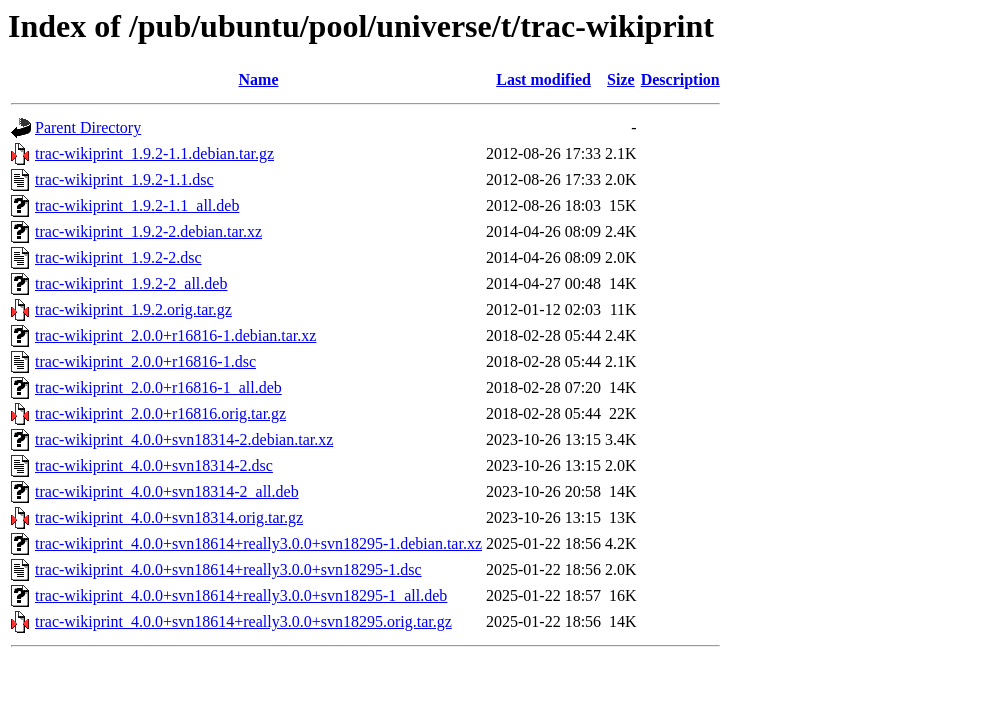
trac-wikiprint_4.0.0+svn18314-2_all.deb (167, 491)
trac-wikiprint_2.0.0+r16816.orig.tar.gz (160, 413)
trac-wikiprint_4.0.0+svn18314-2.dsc (154, 465)
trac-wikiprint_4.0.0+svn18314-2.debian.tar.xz (184, 439)
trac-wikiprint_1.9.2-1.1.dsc (124, 179)
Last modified (543, 79)
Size (621, 79)
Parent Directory (88, 127)
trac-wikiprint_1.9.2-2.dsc (118, 257)
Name (259, 79)
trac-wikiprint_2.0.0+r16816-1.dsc (145, 361)
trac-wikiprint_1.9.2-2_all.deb (131, 283)
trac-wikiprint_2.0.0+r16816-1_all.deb (158, 387)
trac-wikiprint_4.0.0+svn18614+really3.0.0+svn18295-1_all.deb (241, 595)
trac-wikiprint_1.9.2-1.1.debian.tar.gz (154, 153)
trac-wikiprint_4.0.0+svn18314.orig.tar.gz (169, 517)
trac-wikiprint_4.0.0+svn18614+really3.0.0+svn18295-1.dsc (228, 569)
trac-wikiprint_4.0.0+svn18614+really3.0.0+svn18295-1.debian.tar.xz (258, 543)
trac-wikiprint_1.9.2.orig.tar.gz (133, 309)
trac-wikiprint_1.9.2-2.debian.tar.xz (148, 231)
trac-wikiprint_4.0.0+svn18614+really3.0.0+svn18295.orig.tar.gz (243, 621)
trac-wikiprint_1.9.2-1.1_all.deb (137, 205)
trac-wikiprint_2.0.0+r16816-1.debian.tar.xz (175, 335)
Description (680, 79)
